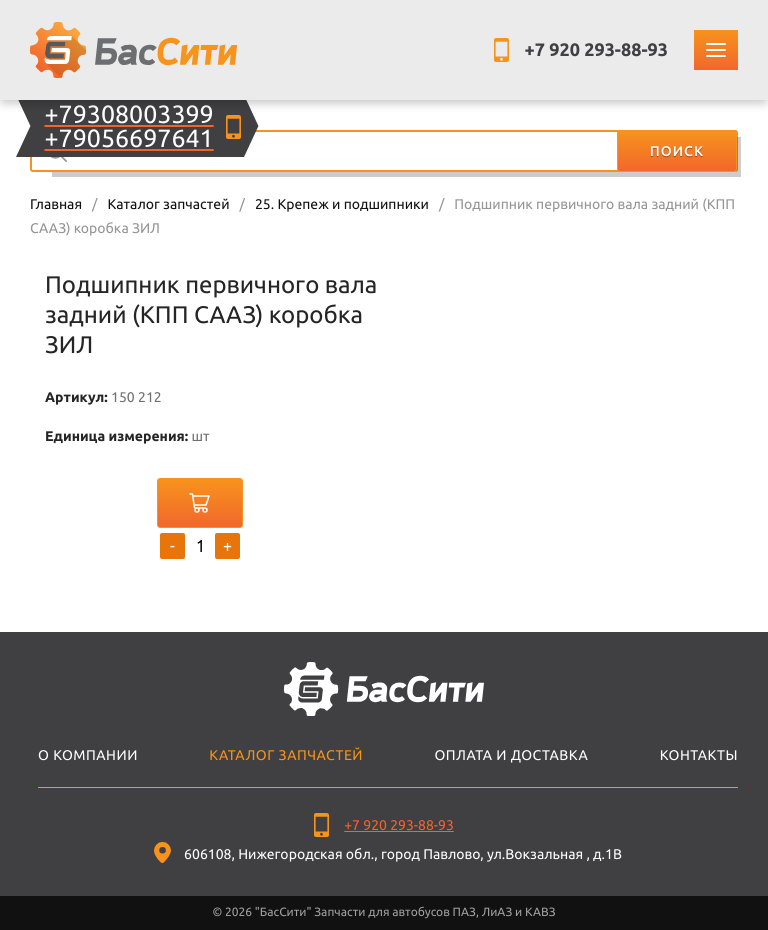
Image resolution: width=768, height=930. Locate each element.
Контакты (699, 755)
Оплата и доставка (511, 755)
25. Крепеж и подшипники (342, 204)
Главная (56, 204)
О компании (88, 755)
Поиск (677, 151)
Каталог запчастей (168, 204)
